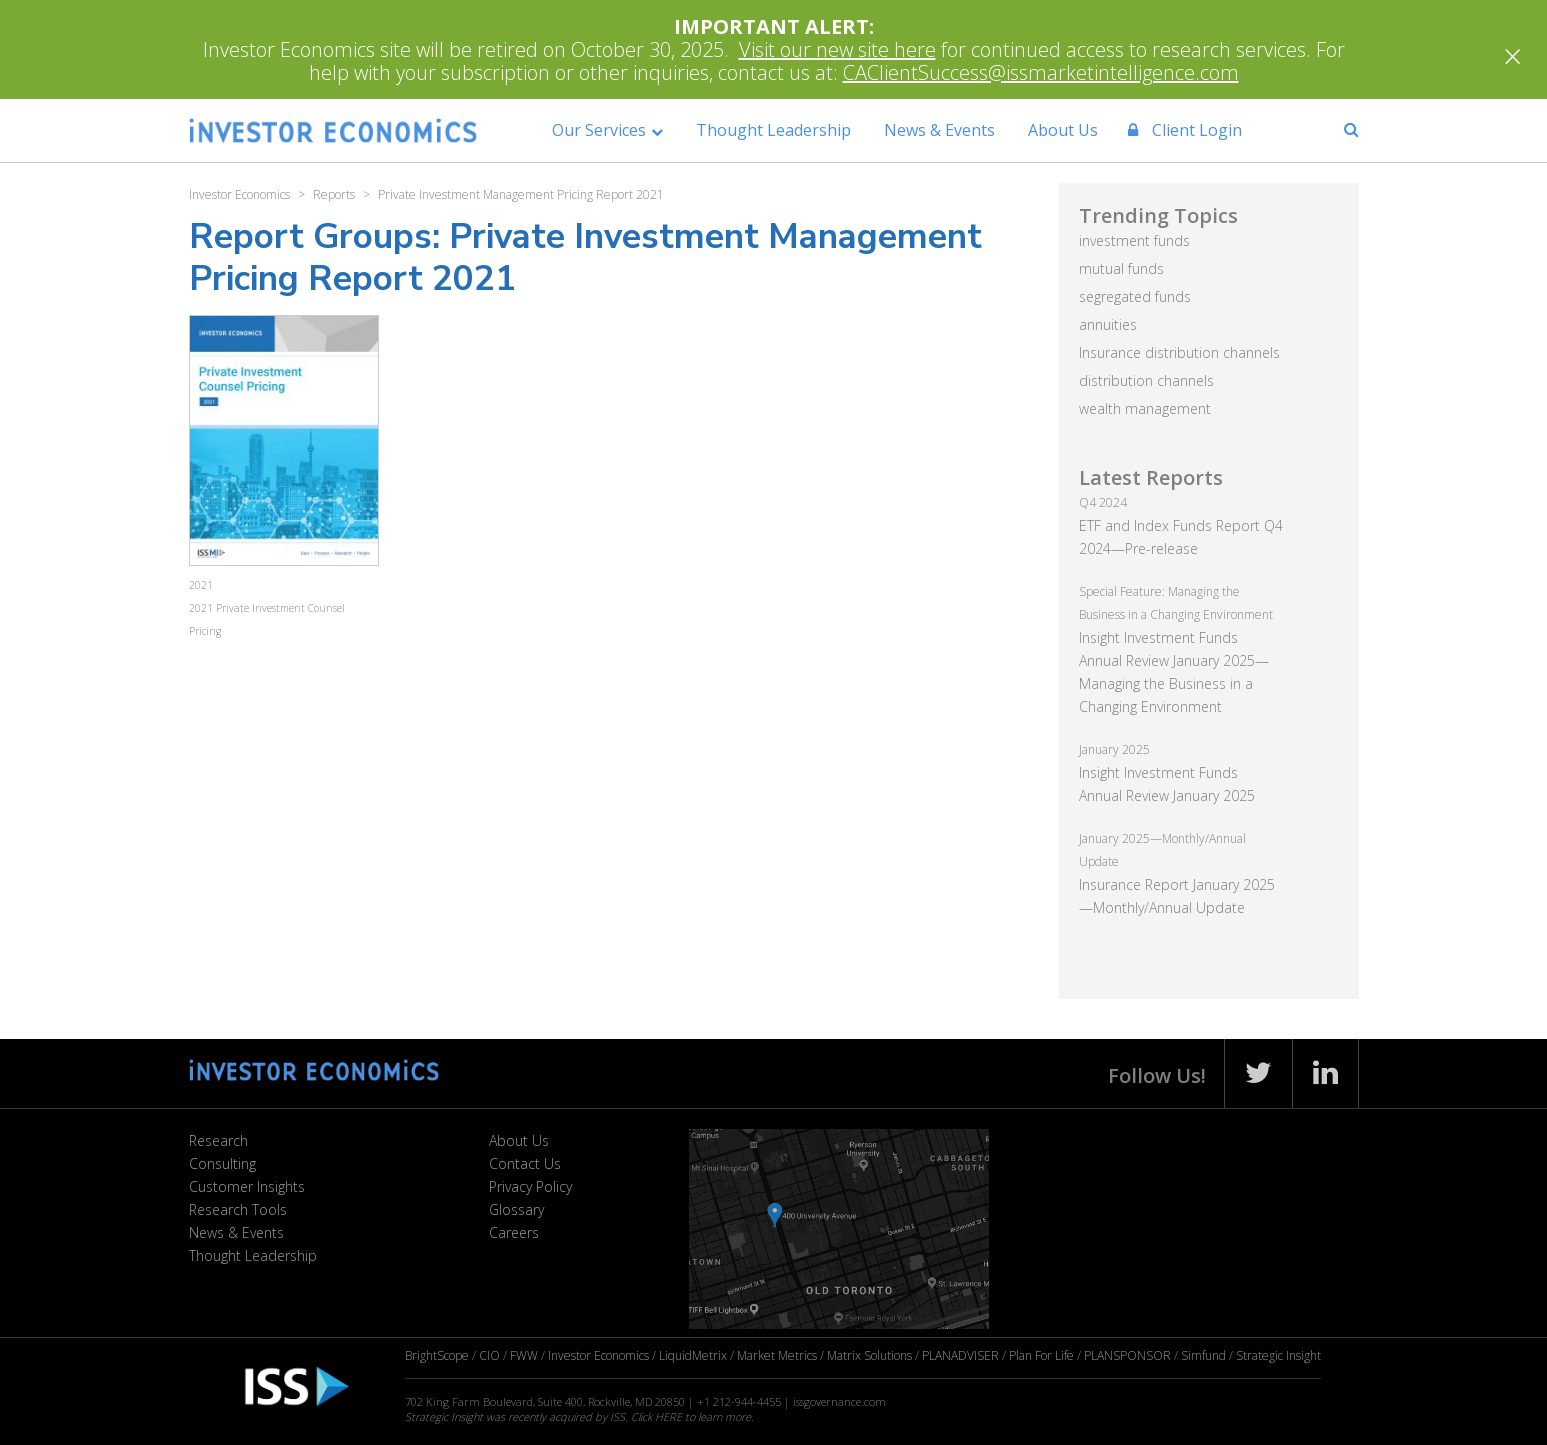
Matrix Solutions (869, 1355)
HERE (668, 1416)
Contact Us (525, 1163)
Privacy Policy (530, 1186)
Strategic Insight (1278, 1355)
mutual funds (1121, 268)
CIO (489, 1355)
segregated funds (1135, 296)
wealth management (1145, 408)
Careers (514, 1232)
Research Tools (238, 1209)
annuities (1108, 324)
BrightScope (437, 1355)
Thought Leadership (773, 130)
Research (218, 1140)
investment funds (1134, 240)
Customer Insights (247, 1186)
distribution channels (1146, 380)
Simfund (1203, 1355)
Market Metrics (777, 1355)
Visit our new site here (837, 49)
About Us (1063, 130)
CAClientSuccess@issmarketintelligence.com (1041, 72)
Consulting (222, 1163)
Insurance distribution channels (1179, 352)
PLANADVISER (960, 1355)
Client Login (1185, 130)
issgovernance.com (839, 1401)
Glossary (516, 1209)
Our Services (599, 130)
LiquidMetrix (693, 1355)
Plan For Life (1041, 1355)
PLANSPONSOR (1127, 1355)
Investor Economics (598, 1355)
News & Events (939, 130)
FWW (524, 1355)
